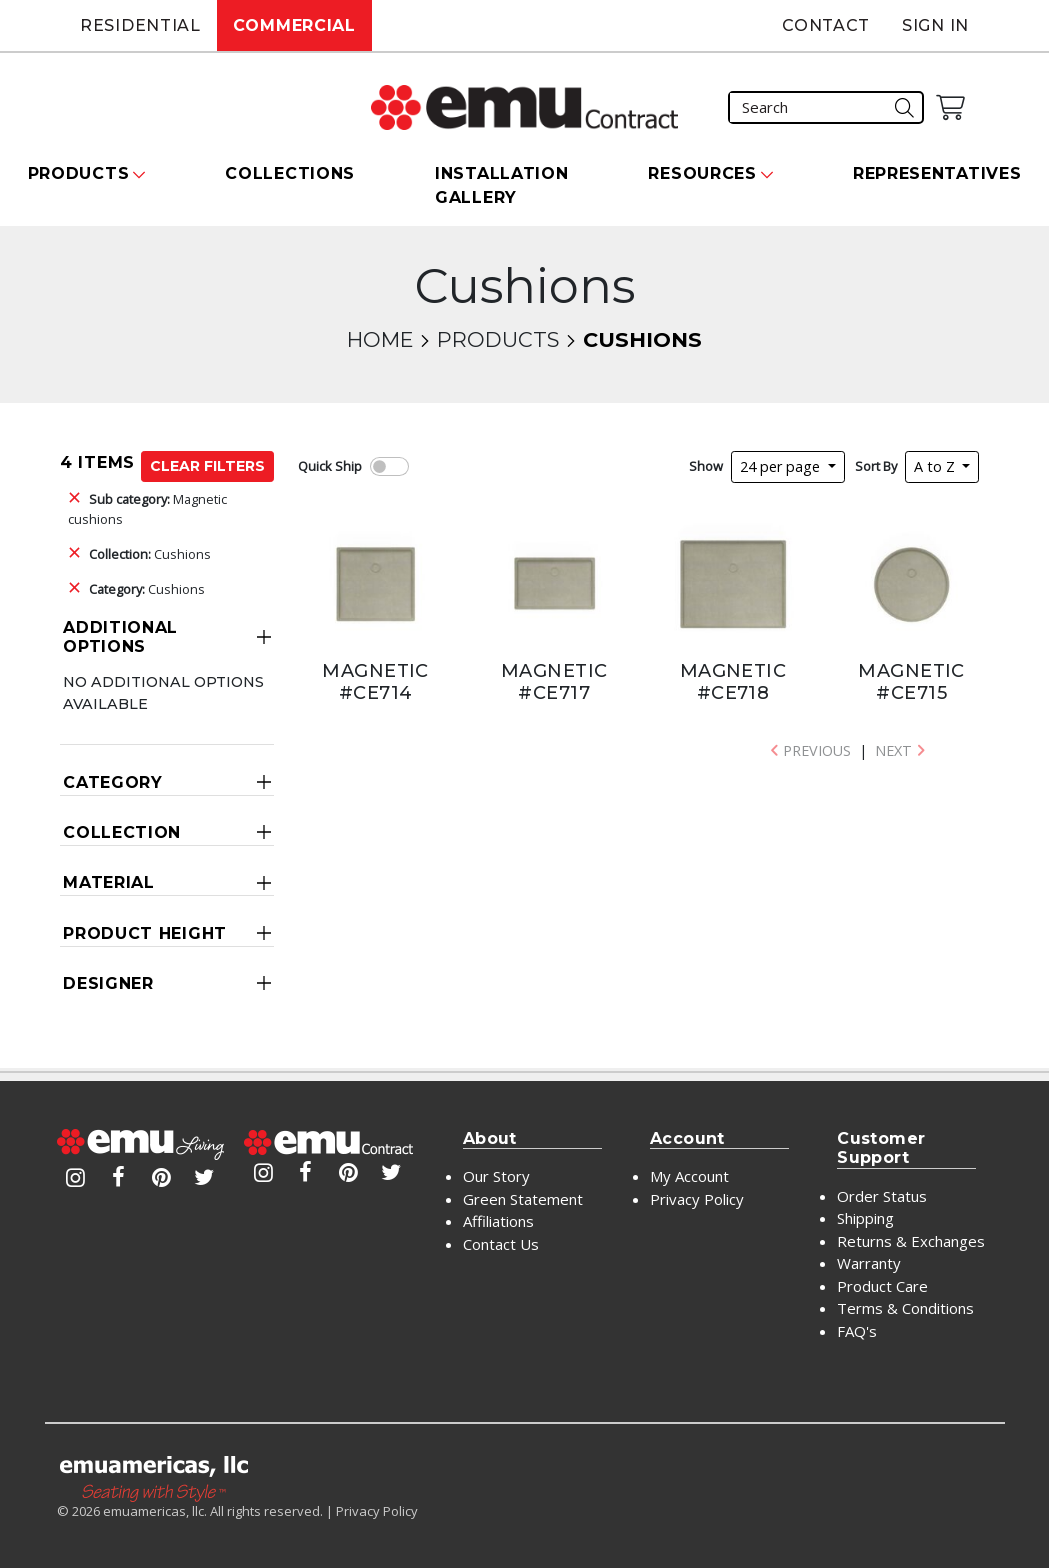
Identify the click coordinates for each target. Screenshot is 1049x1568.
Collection (122, 832)
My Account (689, 1176)
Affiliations (498, 1221)
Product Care (882, 1286)
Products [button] (79, 173)
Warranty (869, 1263)
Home (380, 339)
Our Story (496, 1176)
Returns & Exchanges (911, 1241)
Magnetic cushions (147, 508)
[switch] (389, 466)
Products (498, 339)
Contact (826, 25)
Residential (140, 25)
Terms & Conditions (905, 1308)
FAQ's (857, 1331)
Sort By (876, 466)
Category (113, 782)
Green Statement (523, 1199)
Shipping (865, 1218)
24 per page (782, 466)
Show (706, 466)
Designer (108, 983)
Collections (290, 173)
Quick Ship (330, 466)
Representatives (937, 173)
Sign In (935, 25)
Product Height (145, 933)
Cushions (150, 554)
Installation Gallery (501, 185)
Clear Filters (207, 466)
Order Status (882, 1196)
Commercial (294, 25)
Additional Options (120, 637)
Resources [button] (702, 173)
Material (109, 882)
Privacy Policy (697, 1199)
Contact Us (501, 1244)
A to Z (936, 466)
